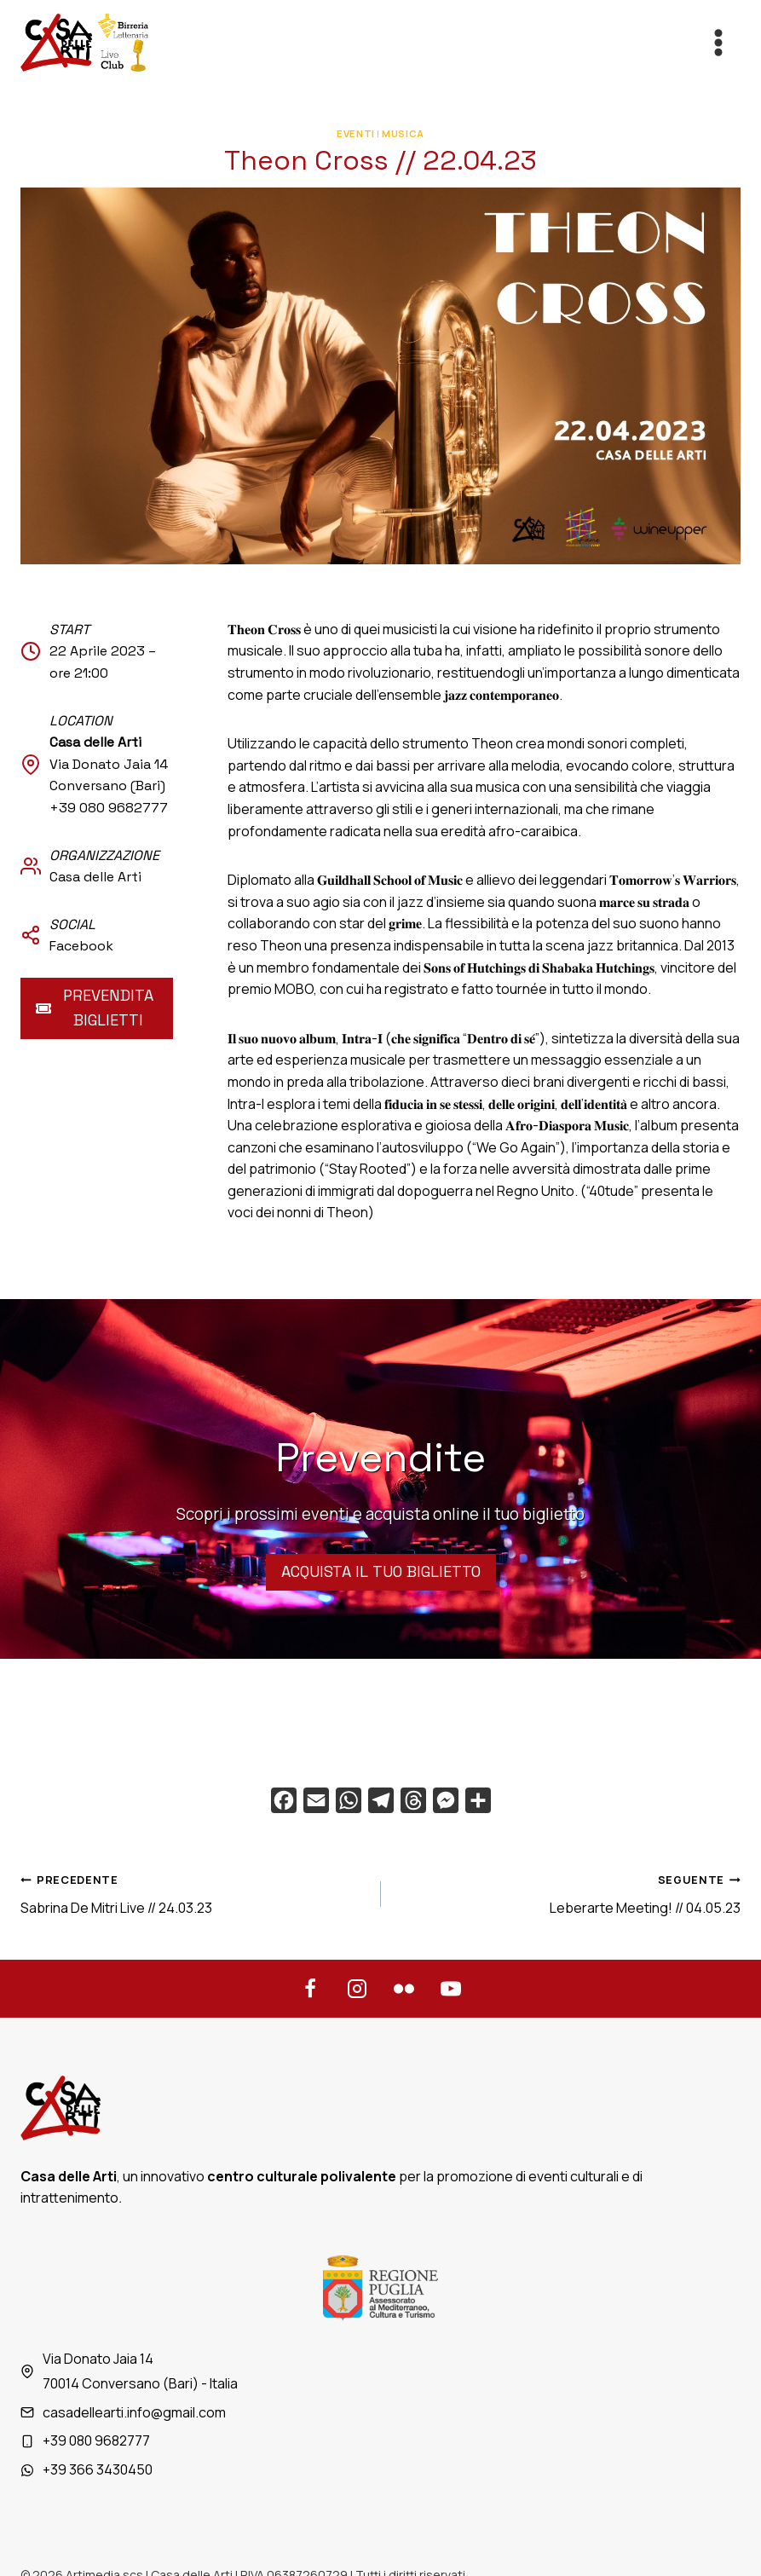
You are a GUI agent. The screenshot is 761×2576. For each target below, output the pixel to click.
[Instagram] (357, 1988)
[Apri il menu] (718, 42)
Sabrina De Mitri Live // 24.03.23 (193, 1892)
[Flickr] (403, 1988)
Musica (403, 133)
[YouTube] (450, 1988)
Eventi (355, 133)
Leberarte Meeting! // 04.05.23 (568, 1892)
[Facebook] (310, 1988)
